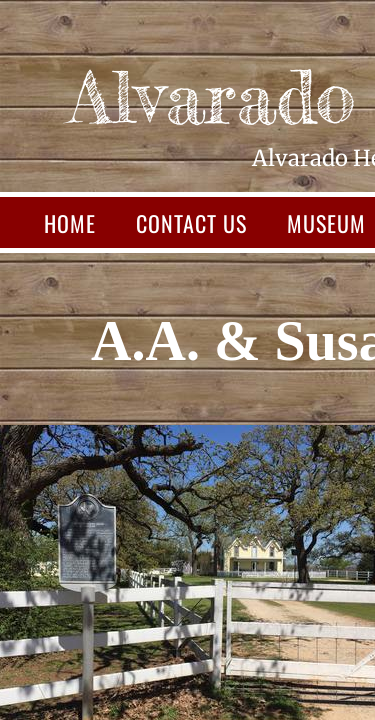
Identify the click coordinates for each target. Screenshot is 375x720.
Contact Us (191, 223)
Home (70, 223)
